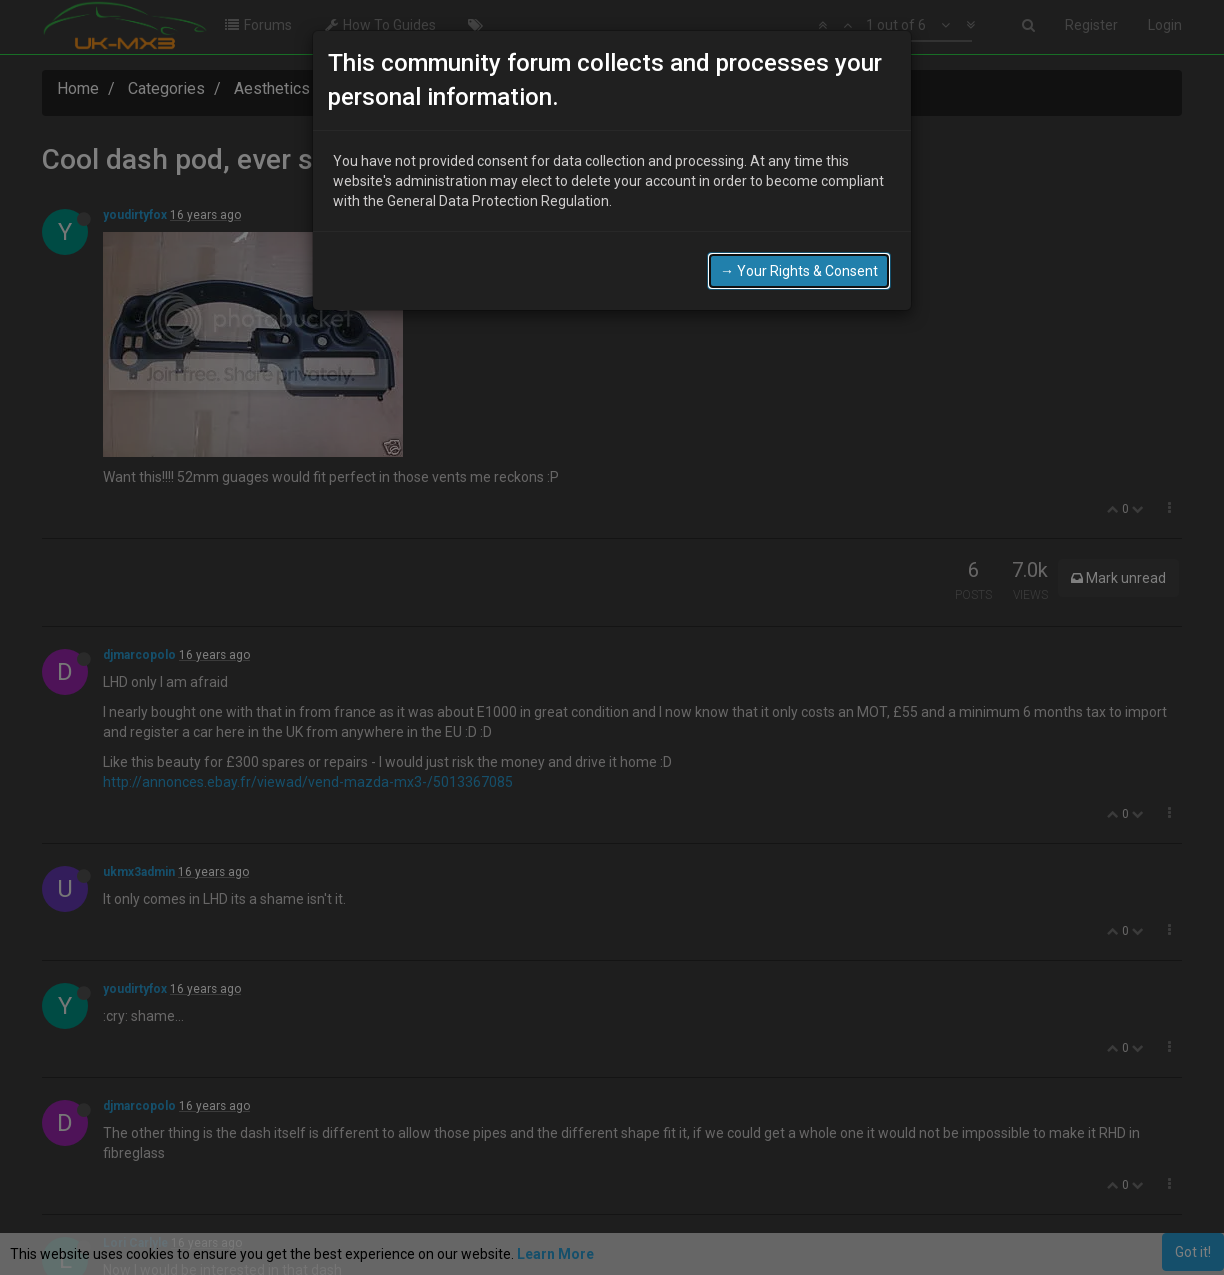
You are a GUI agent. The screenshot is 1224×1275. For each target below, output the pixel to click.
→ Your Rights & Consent (799, 271)
